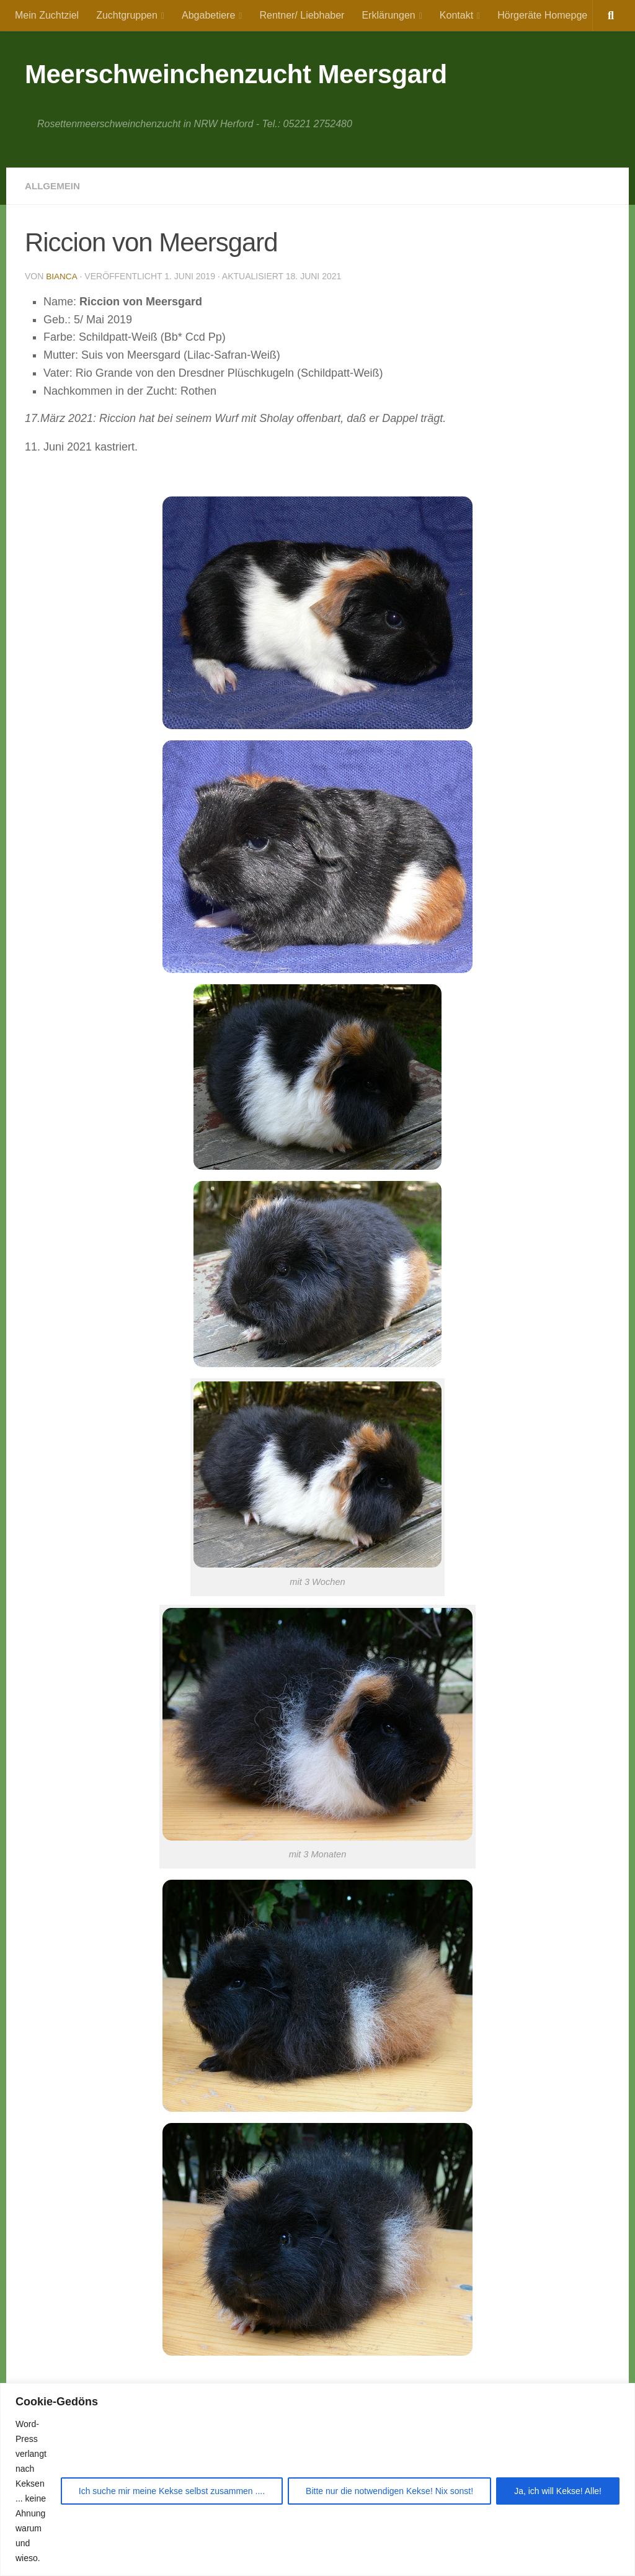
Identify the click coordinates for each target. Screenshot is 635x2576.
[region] (317, 2479)
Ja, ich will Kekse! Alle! (558, 2491)
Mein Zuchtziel (47, 15)
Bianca (62, 276)
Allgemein (54, 186)
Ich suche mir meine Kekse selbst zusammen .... (172, 2491)
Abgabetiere (208, 15)
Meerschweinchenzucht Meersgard (236, 74)
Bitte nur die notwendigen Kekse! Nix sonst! (389, 2491)
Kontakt (456, 15)
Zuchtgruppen (127, 15)
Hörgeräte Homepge (542, 15)
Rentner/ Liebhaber (301, 15)
